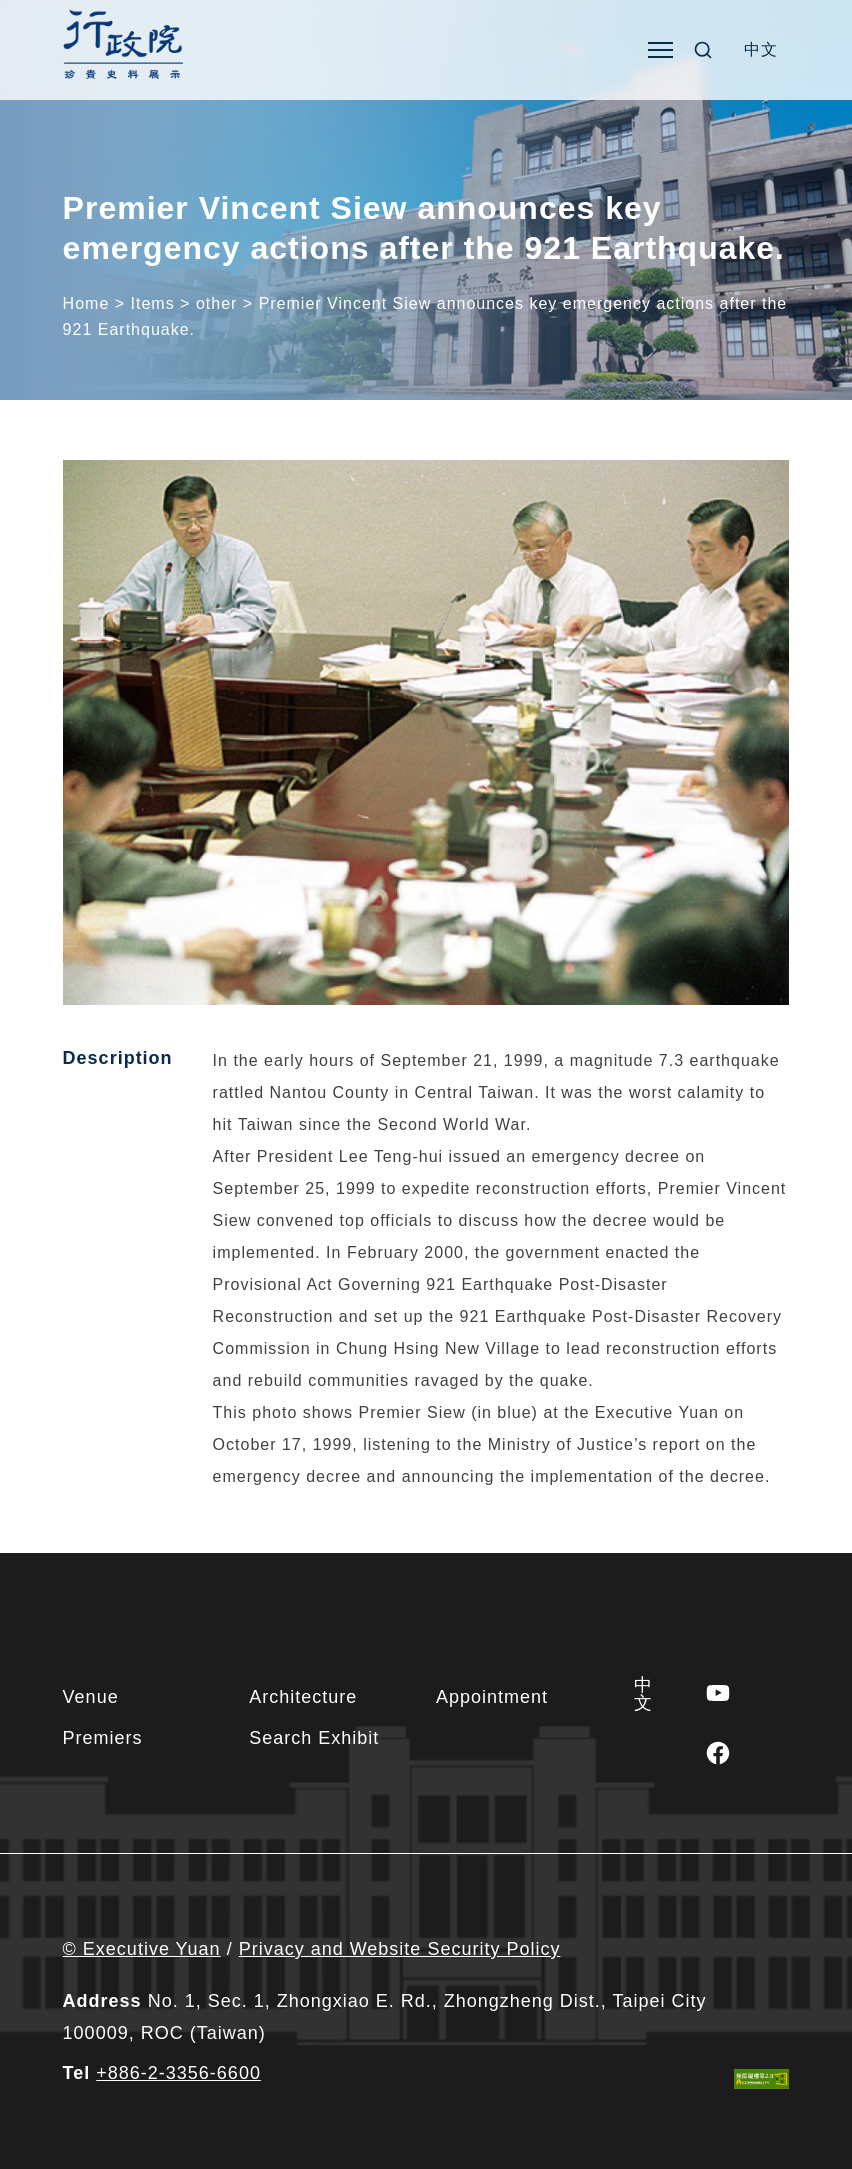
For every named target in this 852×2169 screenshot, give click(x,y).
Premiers (103, 1738)
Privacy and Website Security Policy (400, 1949)
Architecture (303, 1697)
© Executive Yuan (142, 1949)
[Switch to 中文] (761, 50)
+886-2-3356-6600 (178, 2073)
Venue (91, 1697)
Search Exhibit (314, 1738)
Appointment (492, 1697)
